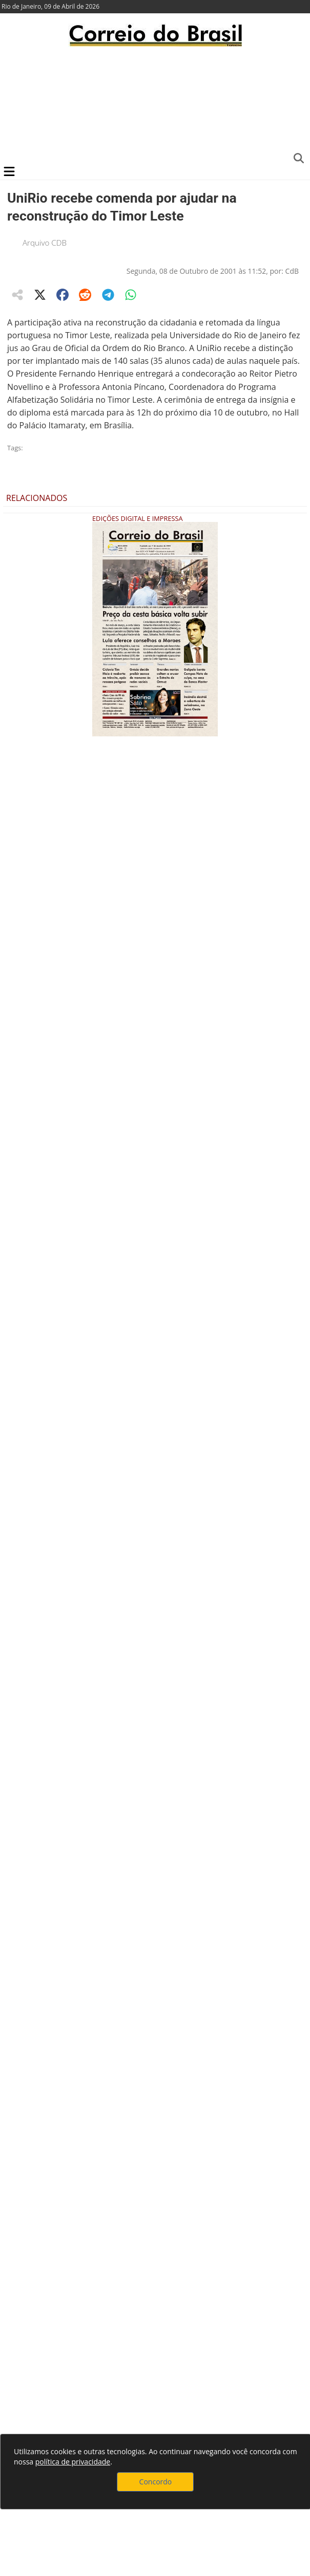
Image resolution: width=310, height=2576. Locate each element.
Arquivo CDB (45, 242)
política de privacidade (72, 2461)
